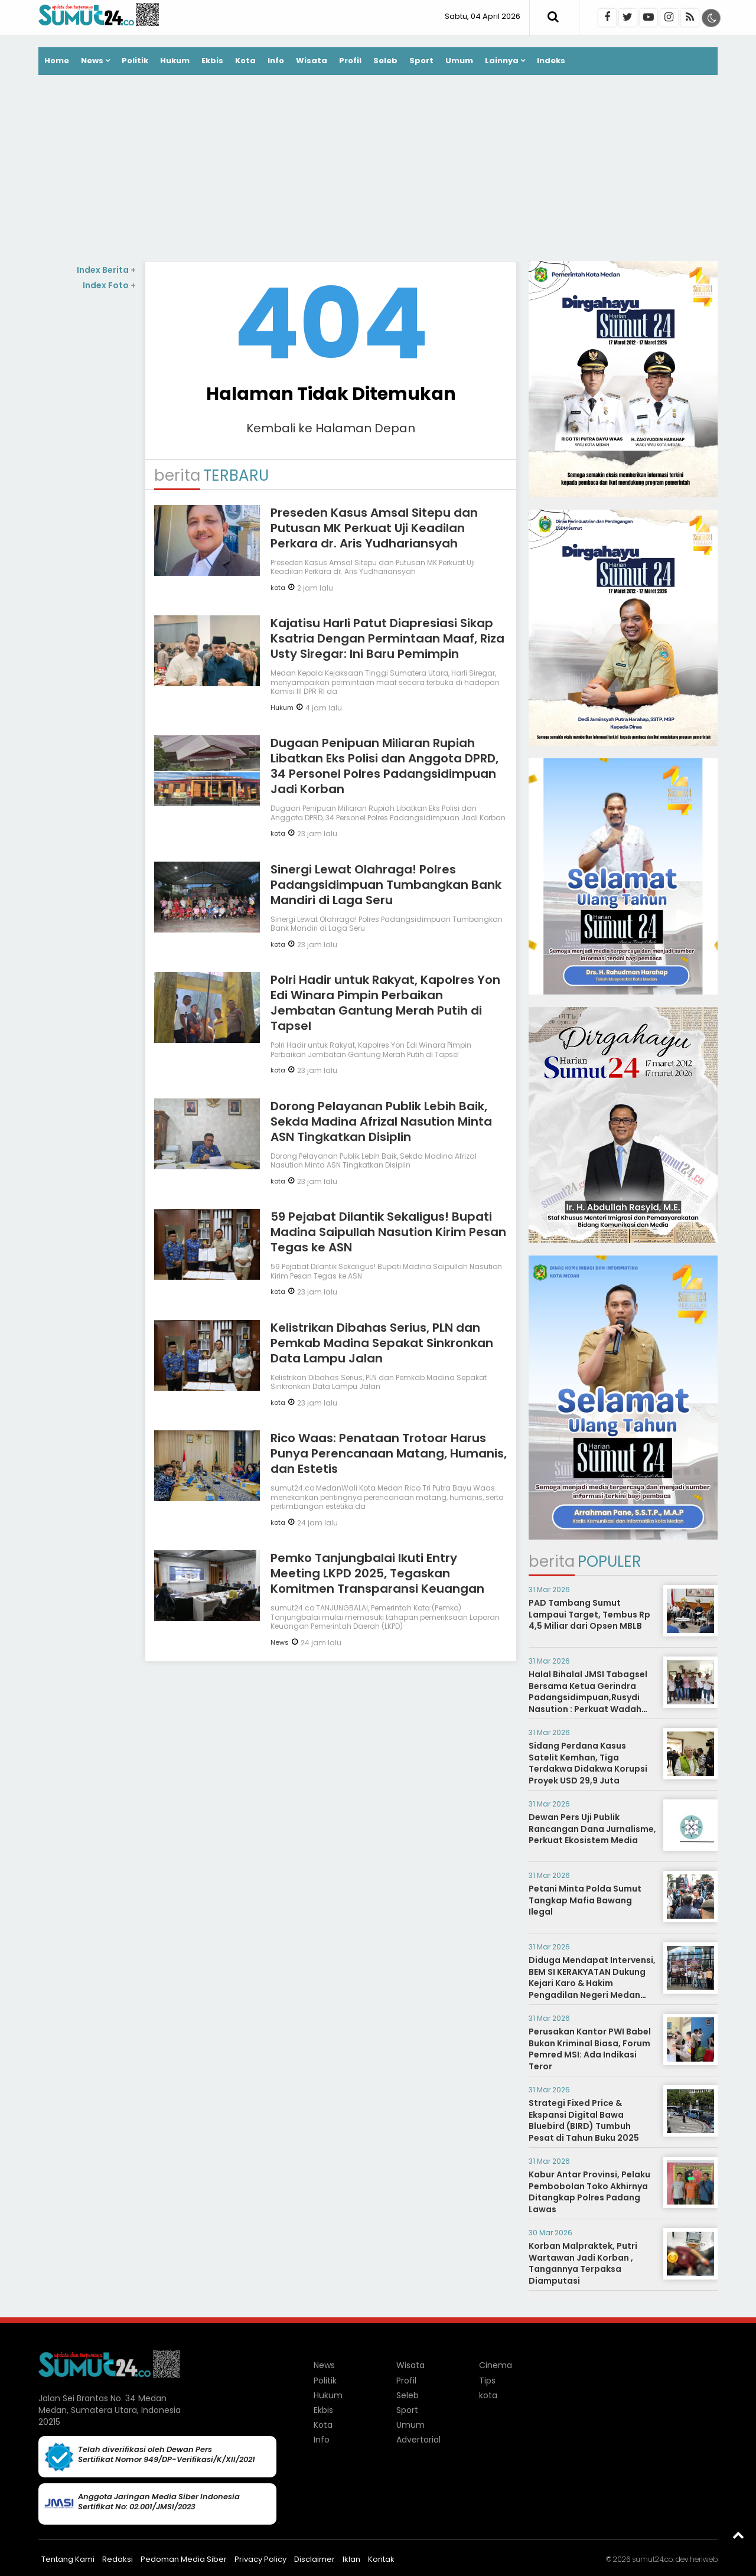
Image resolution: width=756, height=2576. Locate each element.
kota (278, 587)
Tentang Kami (67, 2559)
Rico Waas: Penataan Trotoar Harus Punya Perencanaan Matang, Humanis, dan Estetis (389, 1453)
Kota (245, 60)
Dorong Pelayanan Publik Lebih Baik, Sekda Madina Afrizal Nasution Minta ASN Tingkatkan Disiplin (381, 1121)
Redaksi (117, 2559)
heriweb (704, 2559)
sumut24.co (652, 2559)
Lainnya (502, 60)
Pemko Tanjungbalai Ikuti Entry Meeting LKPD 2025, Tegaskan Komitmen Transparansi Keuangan (377, 1573)
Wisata (311, 60)
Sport (421, 60)
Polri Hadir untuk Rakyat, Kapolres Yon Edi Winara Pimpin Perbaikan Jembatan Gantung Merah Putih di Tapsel (385, 1002)
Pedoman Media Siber (184, 2559)
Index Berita (106, 270)
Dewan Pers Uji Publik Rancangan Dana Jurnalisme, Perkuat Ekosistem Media (592, 1828)
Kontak (381, 2559)
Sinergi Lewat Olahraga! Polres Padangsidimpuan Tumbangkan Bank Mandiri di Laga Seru (386, 884)
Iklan (351, 2559)
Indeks (551, 60)
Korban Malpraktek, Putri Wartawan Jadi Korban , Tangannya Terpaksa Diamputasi (583, 2263)
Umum (459, 60)
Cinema (495, 2365)
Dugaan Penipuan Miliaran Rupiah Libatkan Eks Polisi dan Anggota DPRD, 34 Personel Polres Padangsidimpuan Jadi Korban (384, 766)
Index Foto (109, 285)
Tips (487, 2380)
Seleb (385, 60)
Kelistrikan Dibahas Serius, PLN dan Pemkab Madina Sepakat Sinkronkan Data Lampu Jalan (382, 1343)
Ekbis (212, 60)
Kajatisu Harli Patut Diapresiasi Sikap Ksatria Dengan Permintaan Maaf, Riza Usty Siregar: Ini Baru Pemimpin (387, 638)
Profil (350, 60)
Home (56, 60)
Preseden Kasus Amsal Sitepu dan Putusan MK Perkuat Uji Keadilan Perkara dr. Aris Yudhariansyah (374, 528)
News (92, 60)
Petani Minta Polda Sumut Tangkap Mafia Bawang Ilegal (585, 1900)
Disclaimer (314, 2559)
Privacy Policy (260, 2559)
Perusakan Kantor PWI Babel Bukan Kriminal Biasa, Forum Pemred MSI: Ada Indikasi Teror (590, 2049)
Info (276, 60)
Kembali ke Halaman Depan (330, 428)
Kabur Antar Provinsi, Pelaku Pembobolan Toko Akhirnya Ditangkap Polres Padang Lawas (589, 2192)
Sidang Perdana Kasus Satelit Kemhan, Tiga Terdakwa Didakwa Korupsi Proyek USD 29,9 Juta (588, 1763)
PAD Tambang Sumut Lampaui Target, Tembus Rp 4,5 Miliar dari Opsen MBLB (589, 1614)
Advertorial (418, 2439)
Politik (135, 60)
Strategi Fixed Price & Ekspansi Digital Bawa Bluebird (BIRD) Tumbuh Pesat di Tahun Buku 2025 (584, 2120)
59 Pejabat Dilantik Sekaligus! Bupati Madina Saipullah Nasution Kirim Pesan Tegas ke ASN (388, 1232)
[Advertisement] (378, 169)
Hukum (175, 60)
